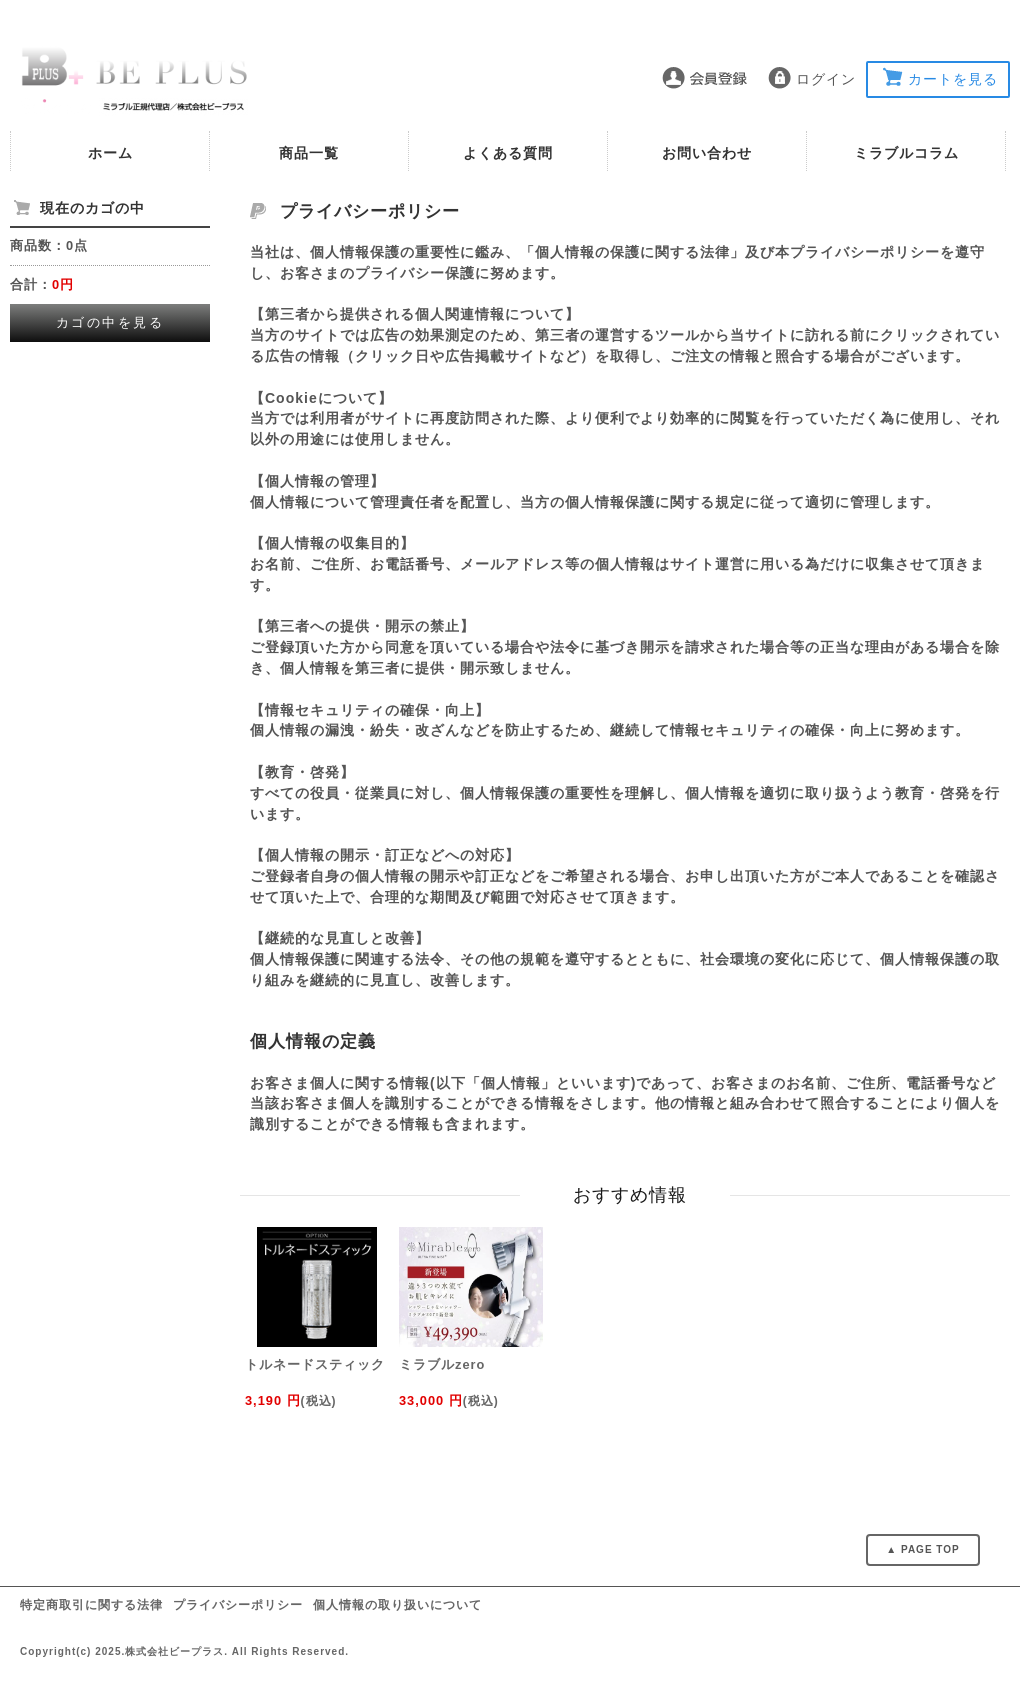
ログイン (826, 79)
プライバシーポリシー (238, 1605)
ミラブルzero (442, 1364)
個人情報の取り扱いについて (397, 1605)
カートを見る (953, 79)
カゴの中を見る (110, 322)
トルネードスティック (315, 1364)
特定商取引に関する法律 (91, 1605)
